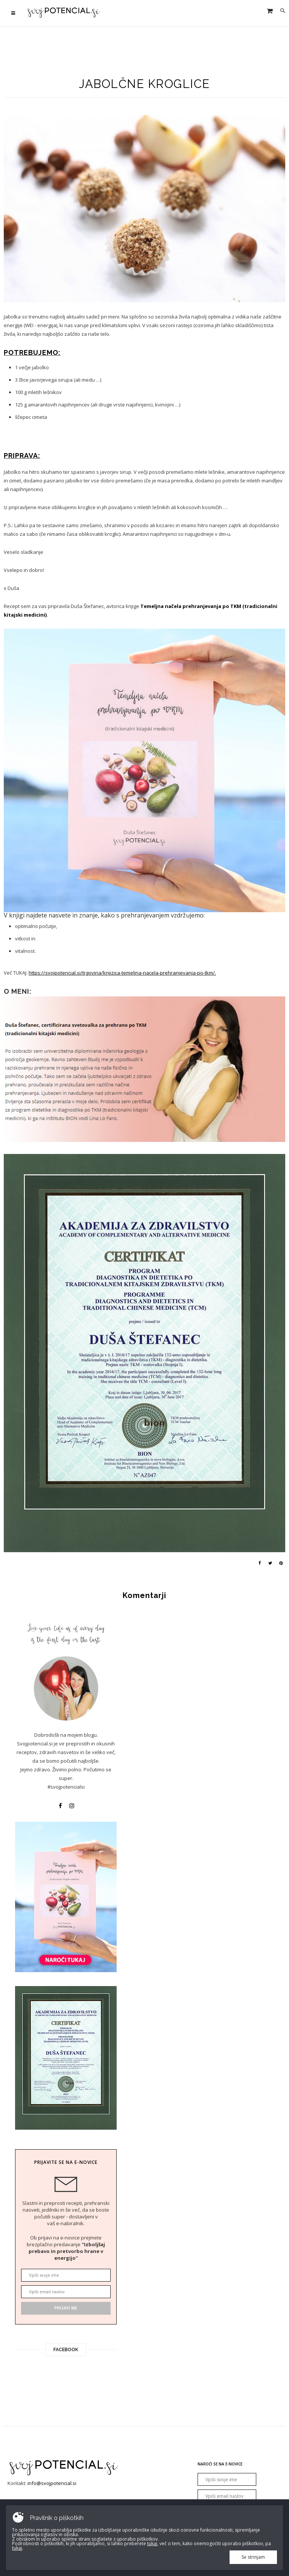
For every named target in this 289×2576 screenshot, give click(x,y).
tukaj (152, 2543)
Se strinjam (253, 2557)
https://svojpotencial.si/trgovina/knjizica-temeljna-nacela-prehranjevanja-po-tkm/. (122, 972)
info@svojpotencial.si (51, 2483)
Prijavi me (66, 2308)
